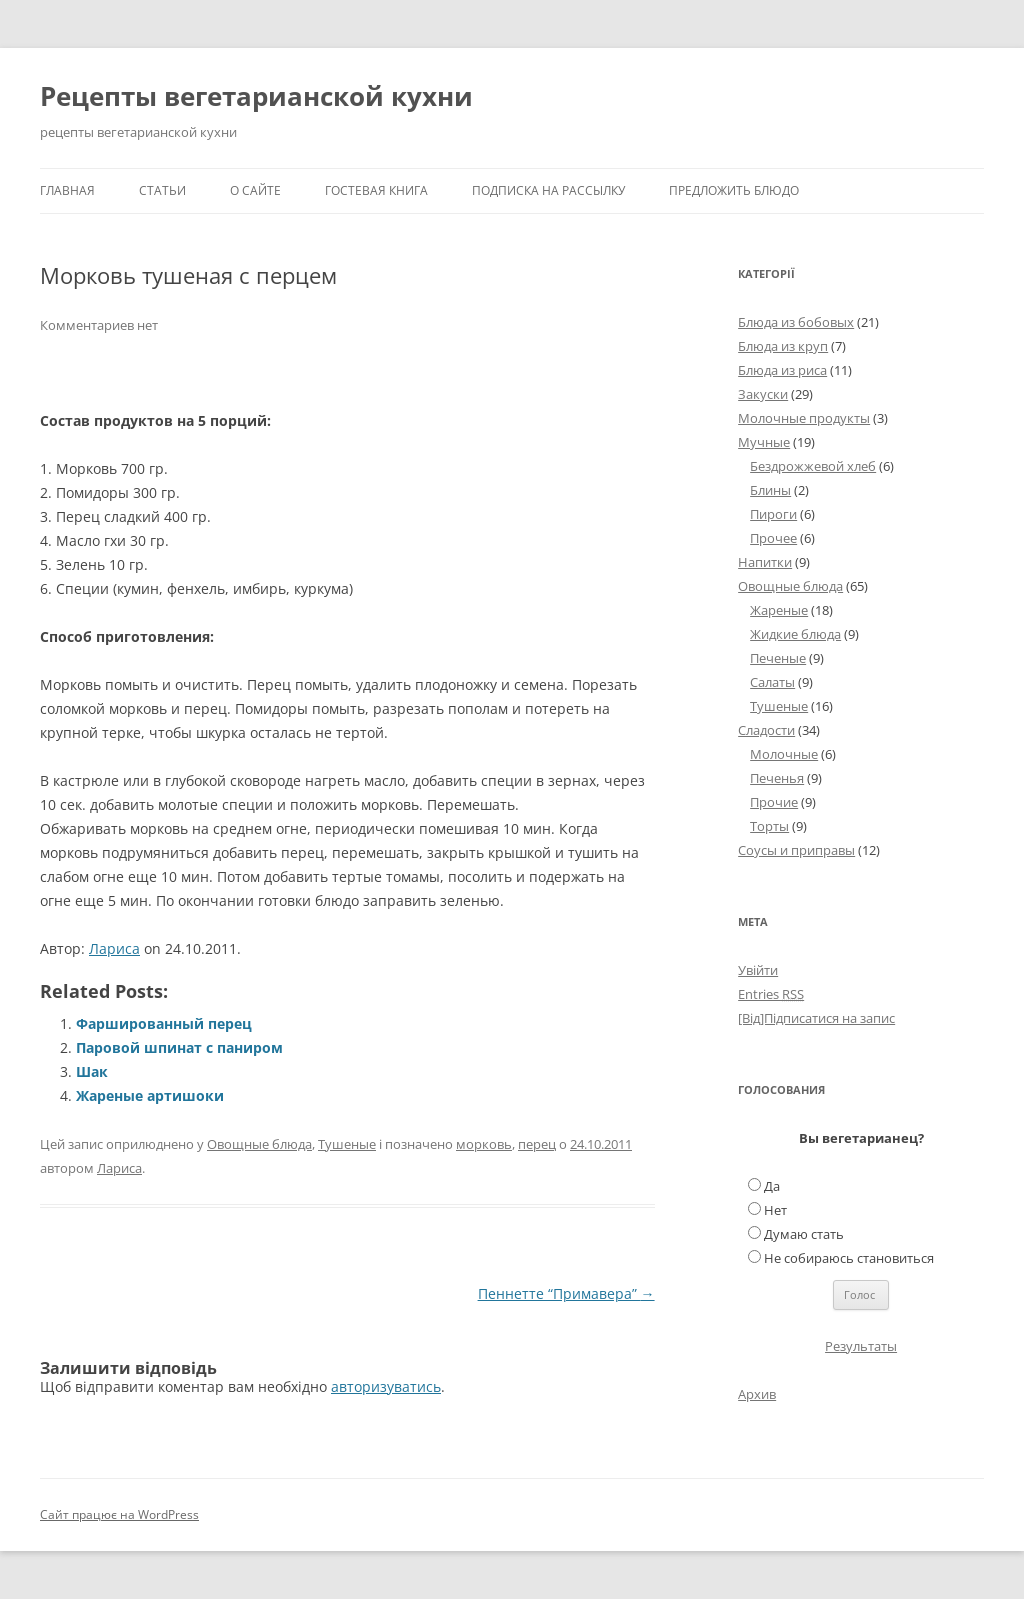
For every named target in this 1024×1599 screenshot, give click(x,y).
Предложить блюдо (734, 190)
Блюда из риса (782, 370)
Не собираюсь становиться (849, 1258)
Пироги (773, 514)
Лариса (114, 948)
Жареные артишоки (150, 1095)
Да (772, 1186)
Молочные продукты (804, 418)
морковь (484, 1144)
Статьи (162, 190)
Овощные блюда (259, 1144)
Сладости (766, 730)
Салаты (772, 682)
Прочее (773, 538)
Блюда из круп (783, 346)
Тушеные (347, 1144)
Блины (770, 490)
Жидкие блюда (795, 634)
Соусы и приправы (796, 850)
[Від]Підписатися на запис (816, 1018)
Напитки (765, 562)
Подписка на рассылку (548, 190)
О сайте (255, 190)
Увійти (758, 970)
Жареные (779, 610)
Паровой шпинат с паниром (179, 1047)
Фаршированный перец (164, 1023)
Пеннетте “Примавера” (566, 1293)
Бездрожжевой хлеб (813, 466)
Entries (771, 994)
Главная (67, 190)
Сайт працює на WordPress (119, 1514)
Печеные (778, 658)
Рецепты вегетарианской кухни (256, 96)
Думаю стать (804, 1234)
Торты (769, 826)
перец (537, 1144)
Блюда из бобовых (796, 322)
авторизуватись (386, 1386)
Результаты (861, 1346)
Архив (757, 1394)
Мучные (764, 442)
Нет (775, 1210)
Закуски (763, 394)
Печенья (777, 778)
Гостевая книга (376, 190)
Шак (92, 1071)
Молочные (784, 754)
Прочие (774, 802)
